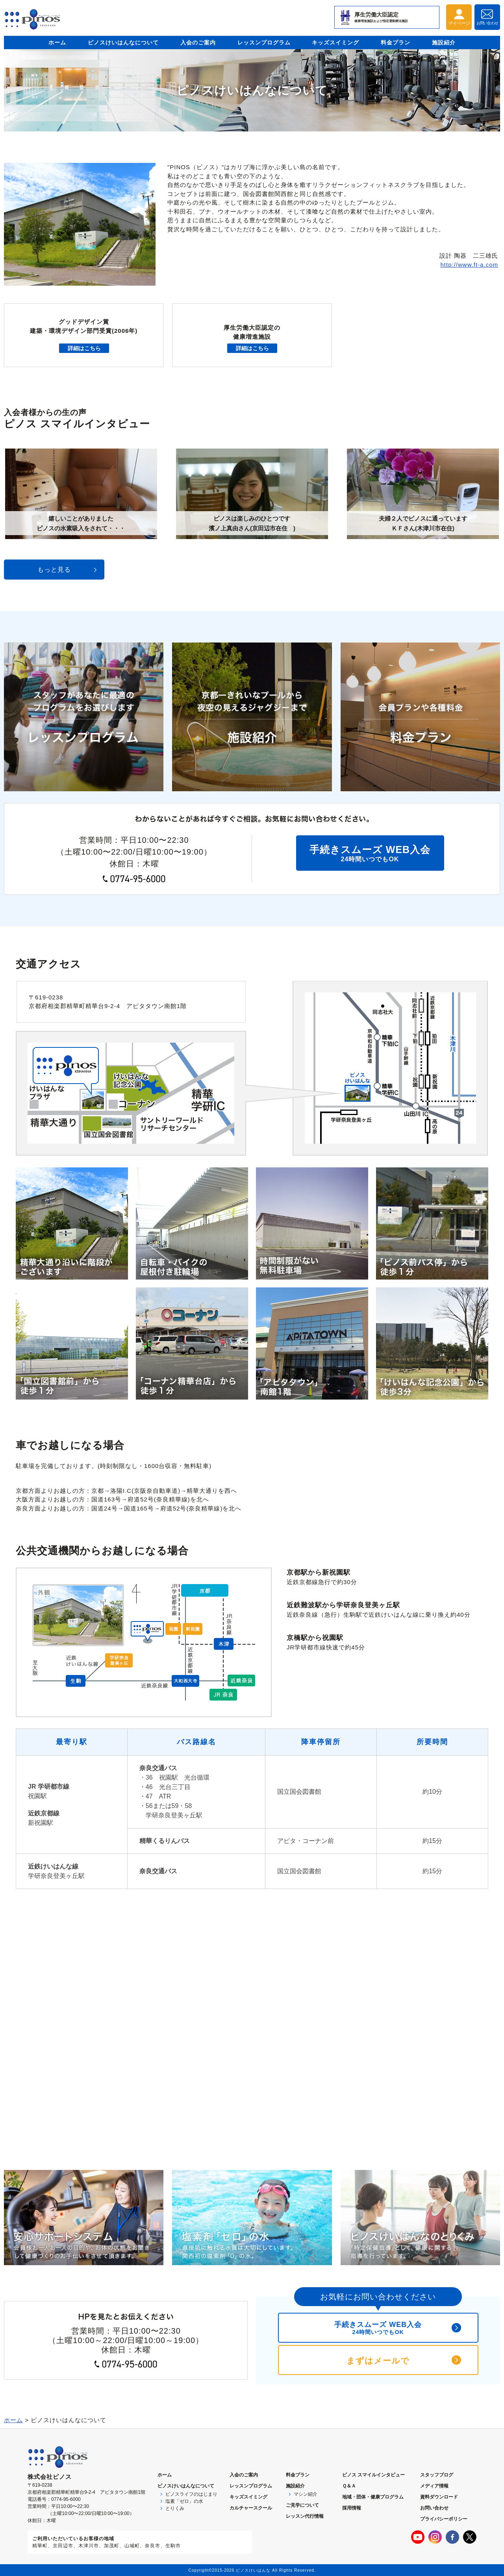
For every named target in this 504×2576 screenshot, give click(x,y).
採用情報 (351, 2508)
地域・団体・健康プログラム (373, 2497)
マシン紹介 (305, 2494)
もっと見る (54, 569)
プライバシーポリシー (443, 2519)
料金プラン (395, 42)
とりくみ (174, 2508)
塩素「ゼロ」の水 (184, 2501)
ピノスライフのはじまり (191, 2494)
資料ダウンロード (439, 2497)
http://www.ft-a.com (469, 264)
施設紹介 (444, 42)
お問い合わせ (434, 2508)
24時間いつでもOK (370, 853)
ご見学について (302, 2505)
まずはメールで (378, 2360)
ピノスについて (186, 2486)
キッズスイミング (335, 42)
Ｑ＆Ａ (349, 2486)
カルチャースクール (251, 2508)
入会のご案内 (198, 42)
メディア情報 (434, 2486)
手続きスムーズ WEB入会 (378, 2328)
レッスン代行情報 (305, 2516)
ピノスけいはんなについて (123, 42)
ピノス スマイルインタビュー (373, 2475)
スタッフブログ (436, 2475)
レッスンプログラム (264, 42)
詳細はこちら (84, 348)
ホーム (57, 42)
